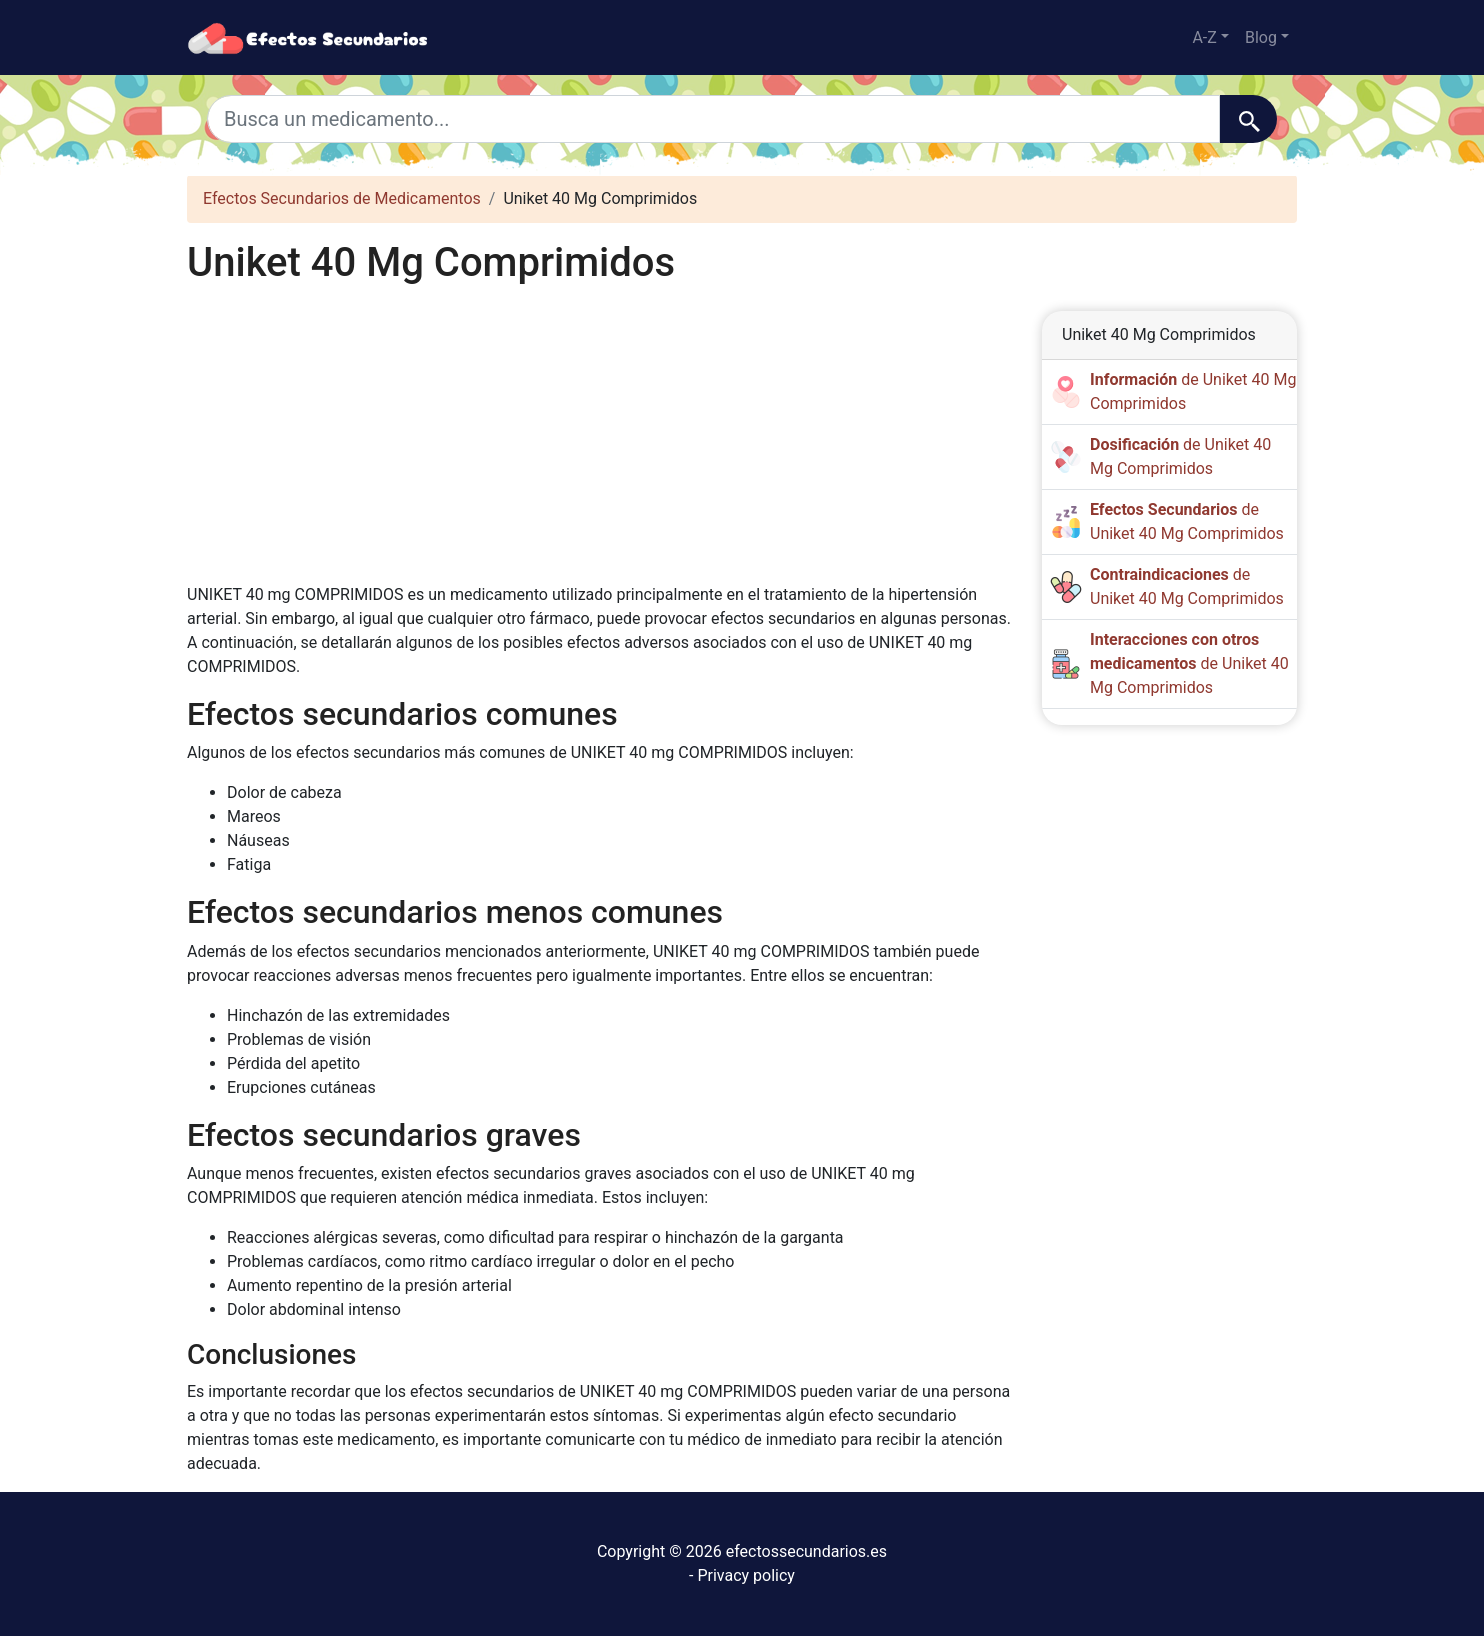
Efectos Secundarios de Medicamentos (342, 198)
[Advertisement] (599, 435)
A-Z (1204, 37)
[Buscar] (1248, 119)
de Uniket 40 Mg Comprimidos (1189, 663)
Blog (1261, 37)
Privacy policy (746, 1575)
